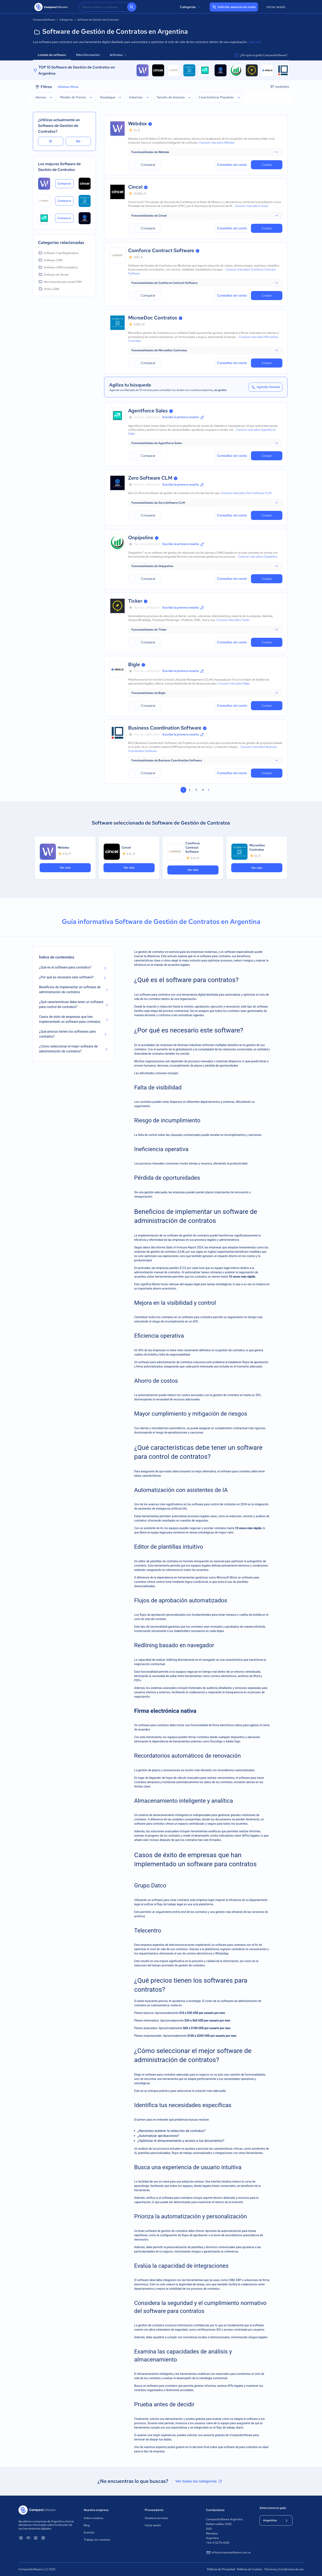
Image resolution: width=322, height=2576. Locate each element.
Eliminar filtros (68, 87)
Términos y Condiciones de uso (284, 2569)
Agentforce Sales (148, 410)
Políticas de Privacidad (221, 2569)
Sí (50, 141)
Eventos (89, 2532)
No (78, 141)
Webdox (137, 123)
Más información (88, 55)
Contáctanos (215, 2510)
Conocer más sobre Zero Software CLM (246, 493)
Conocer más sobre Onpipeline (257, 556)
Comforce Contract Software (161, 250)
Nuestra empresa (96, 2510)
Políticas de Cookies (249, 2569)
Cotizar (267, 165)
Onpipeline (140, 537)
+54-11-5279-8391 (217, 2543)
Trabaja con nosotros (97, 2539)
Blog (87, 2525)
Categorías (190, 7)
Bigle (134, 664)
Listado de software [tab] (52, 55)
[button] (205, 152)
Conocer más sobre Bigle (234, 683)
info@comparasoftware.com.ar (228, 2552)
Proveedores (154, 2510)
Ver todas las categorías (199, 2481)
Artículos (118, 55)
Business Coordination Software (164, 728)
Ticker (135, 601)
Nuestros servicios (156, 2518)
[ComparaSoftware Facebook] (35, 2537)
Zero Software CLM (150, 478)
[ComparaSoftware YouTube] (28, 2537)
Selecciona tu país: (273, 2508)
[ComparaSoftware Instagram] (43, 2537)
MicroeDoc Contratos (152, 317)
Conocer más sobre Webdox (217, 142)
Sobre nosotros (93, 2518)
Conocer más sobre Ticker (233, 620)
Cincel (135, 187)
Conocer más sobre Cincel (251, 206)
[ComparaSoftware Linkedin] (20, 2537)
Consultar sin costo (232, 164)
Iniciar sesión (276, 7)
